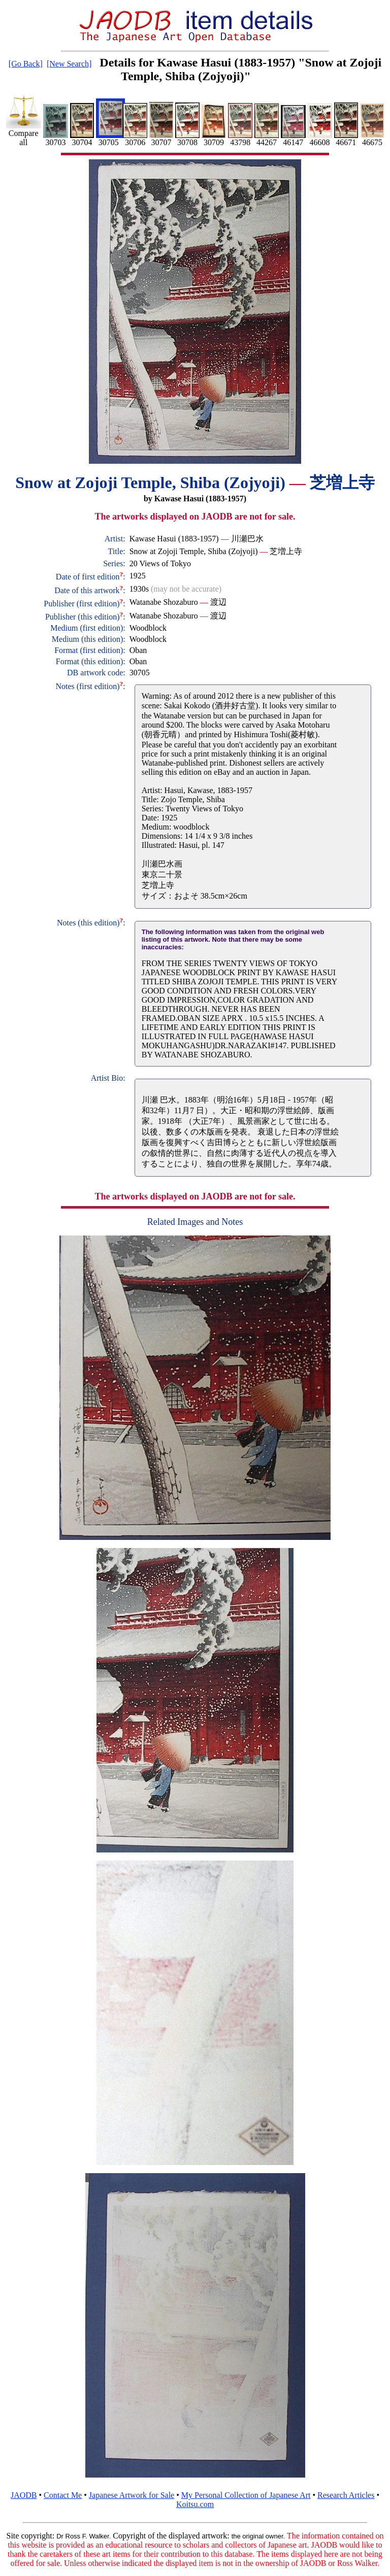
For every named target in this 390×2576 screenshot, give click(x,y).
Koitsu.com (195, 2504)
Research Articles (345, 2495)
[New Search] (69, 63)
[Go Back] (26, 63)
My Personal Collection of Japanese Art (246, 2495)
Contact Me (63, 2495)
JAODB (24, 2495)
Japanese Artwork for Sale (131, 2495)
